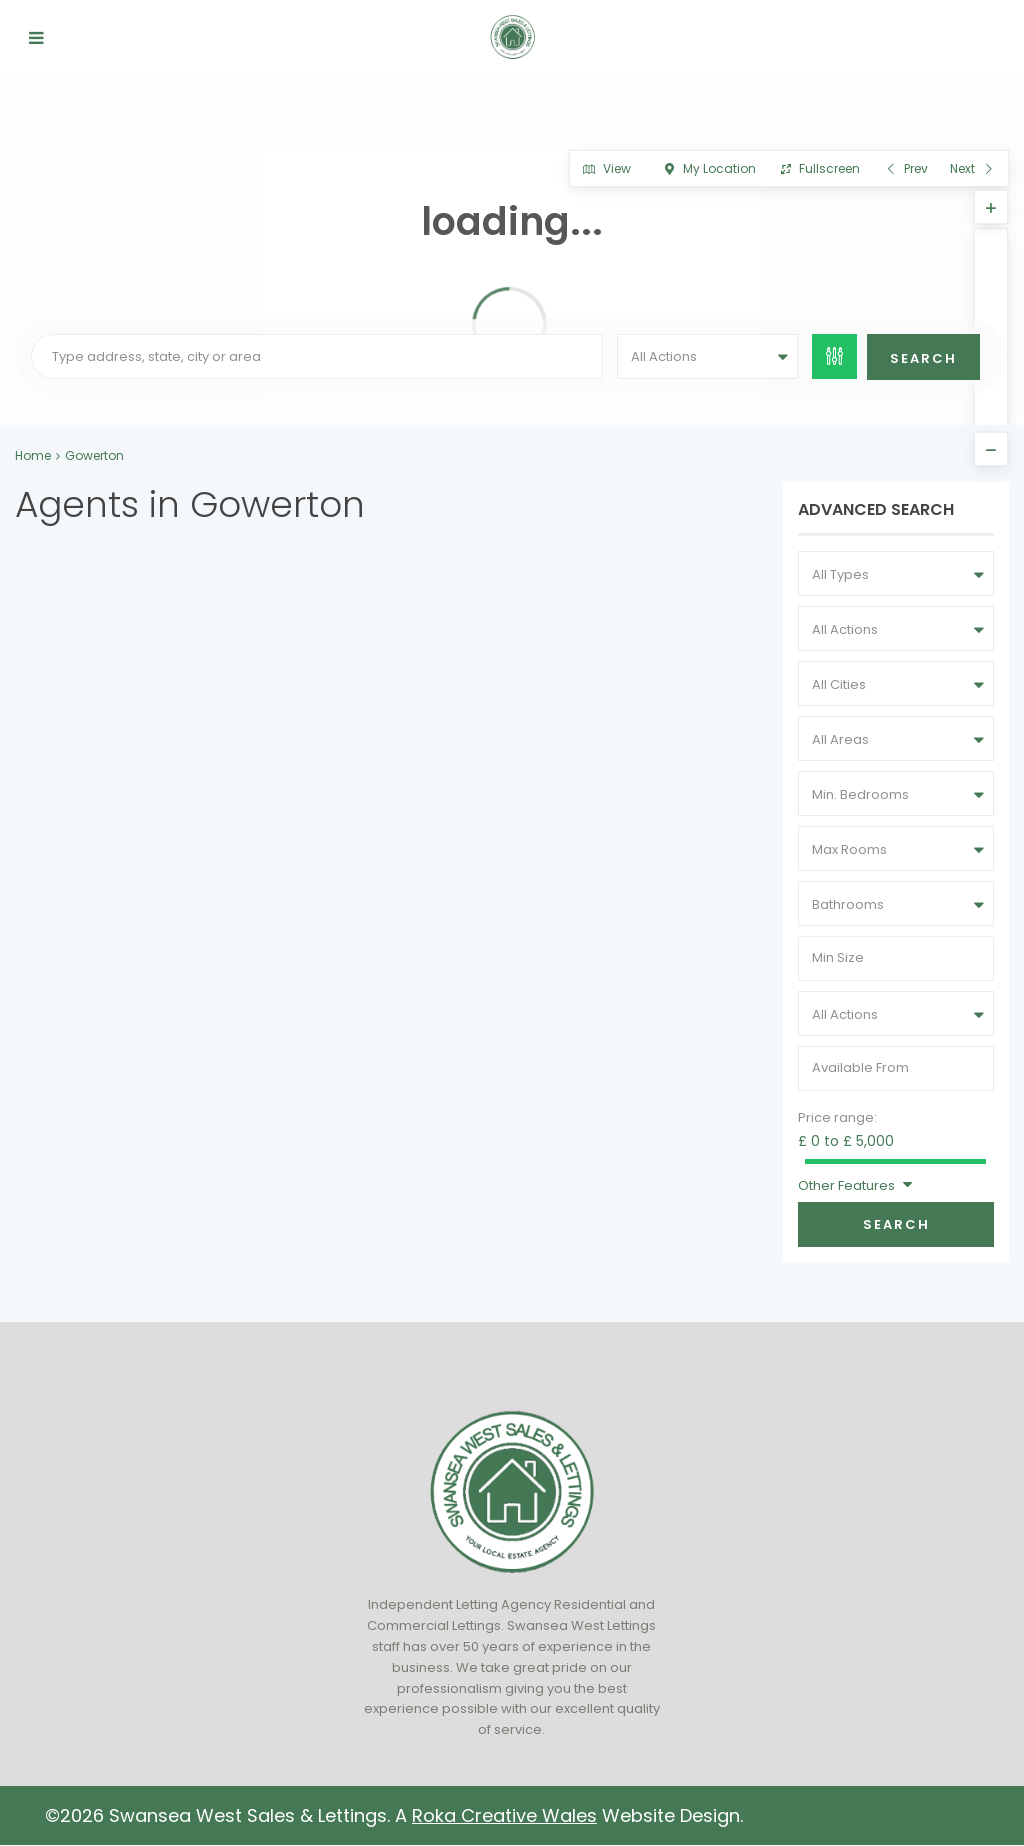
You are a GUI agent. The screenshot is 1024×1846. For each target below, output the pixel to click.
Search (896, 1224)
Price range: (837, 1117)
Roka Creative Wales (504, 1815)
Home (33, 455)
